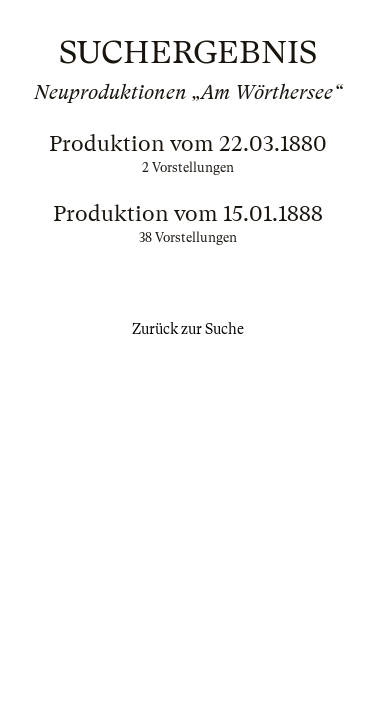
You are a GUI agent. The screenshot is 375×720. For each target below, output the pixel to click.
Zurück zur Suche (188, 329)
